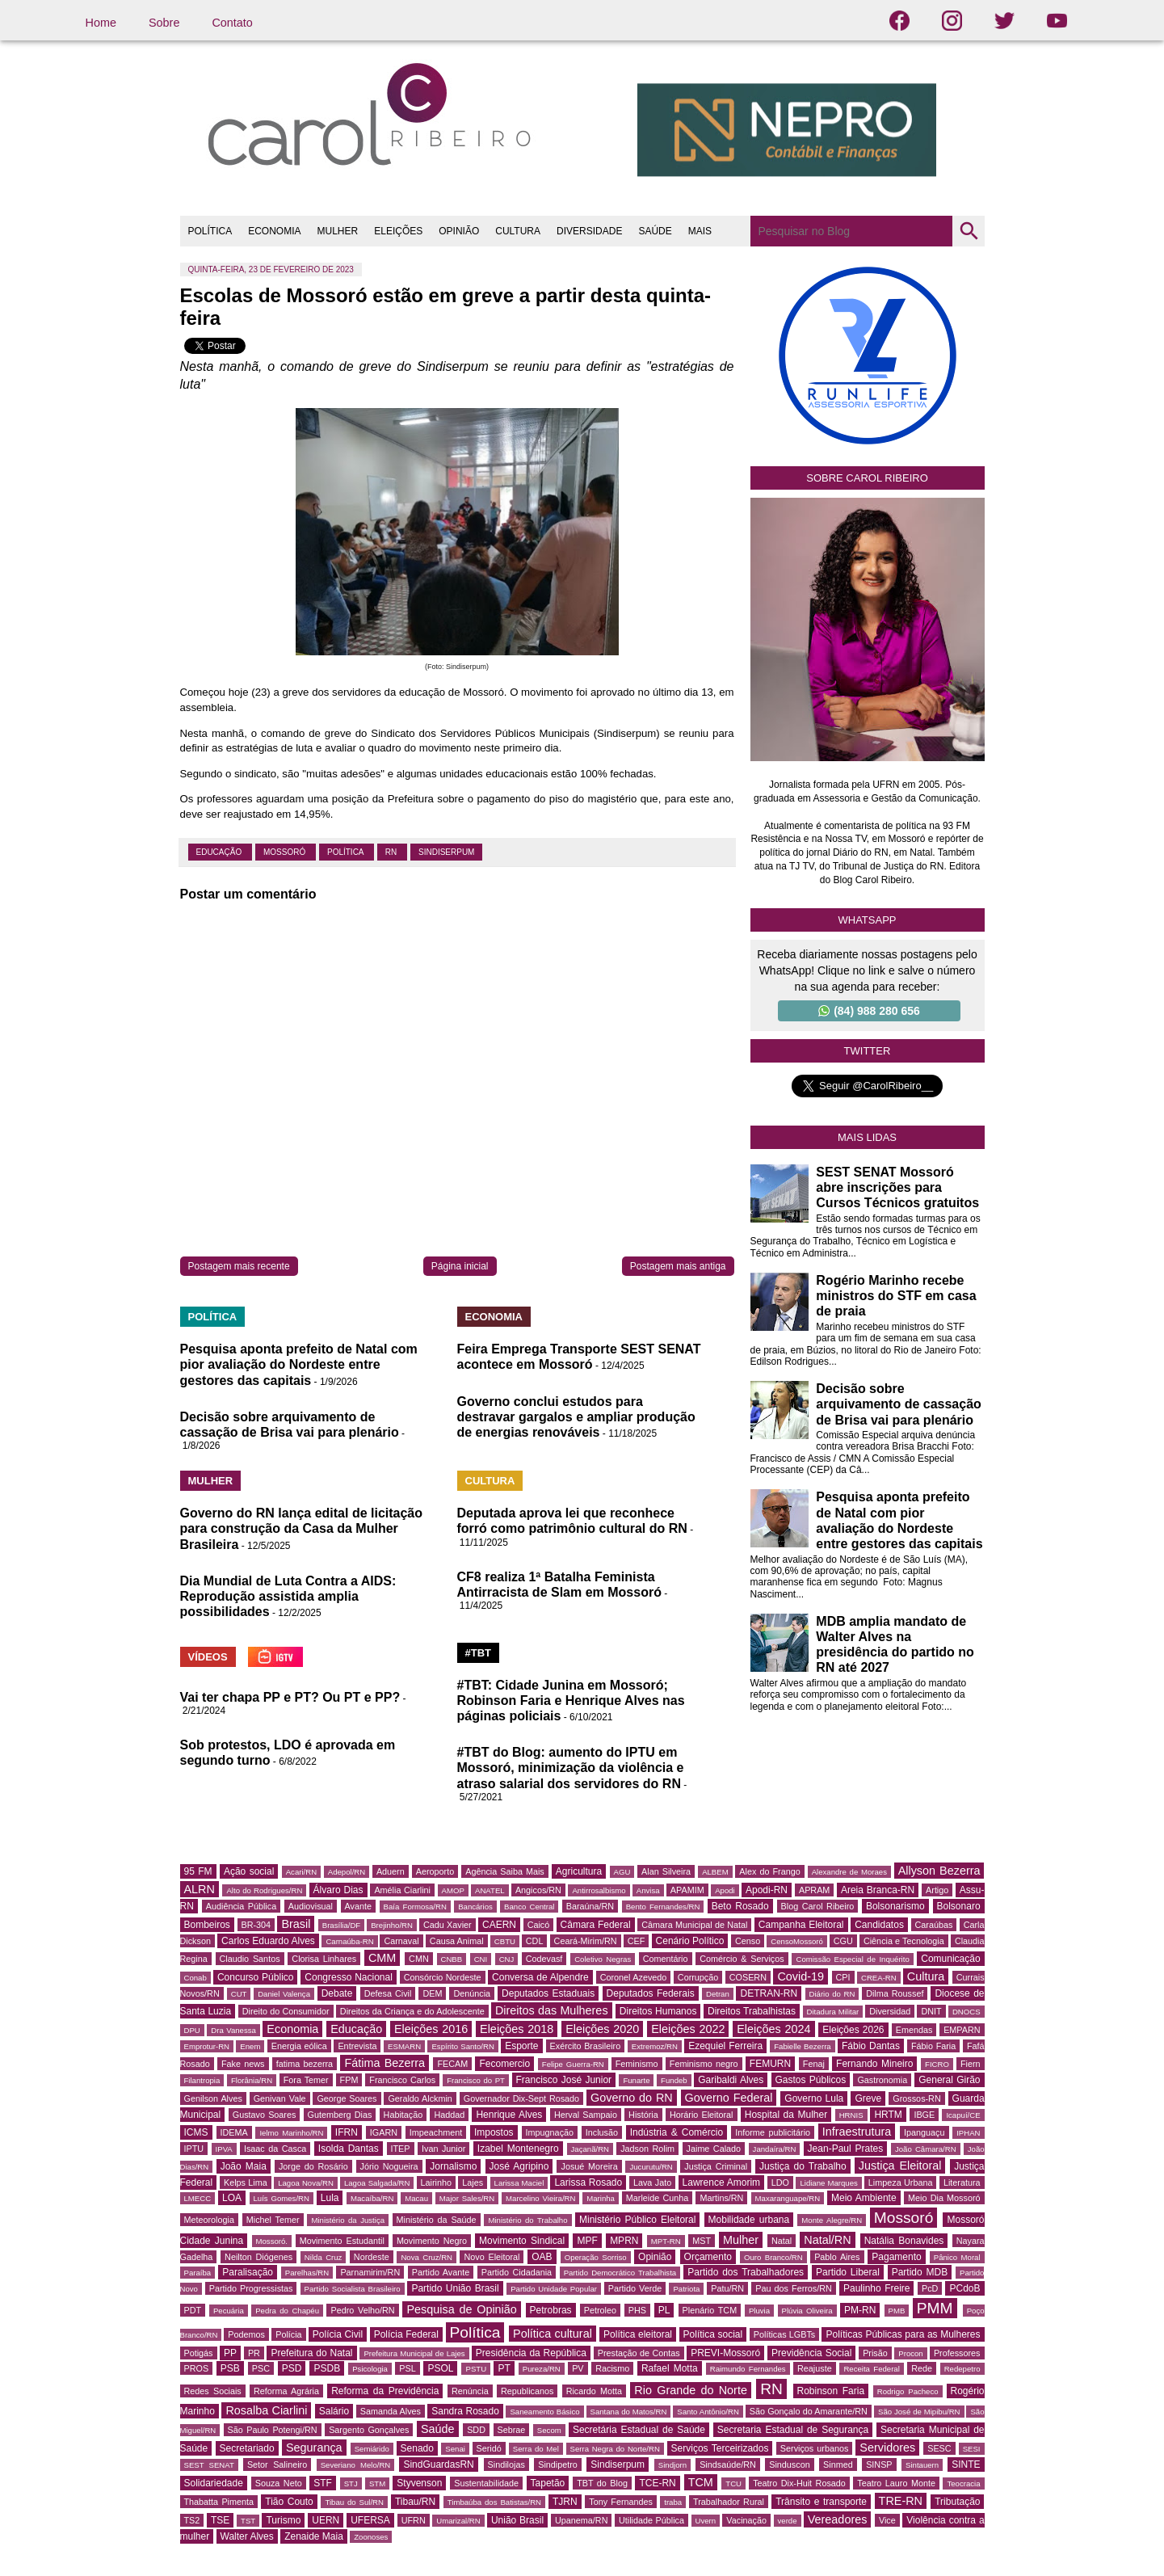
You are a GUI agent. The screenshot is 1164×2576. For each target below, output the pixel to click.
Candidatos (879, 1924)
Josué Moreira (589, 2166)
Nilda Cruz (323, 2257)
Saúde (438, 2428)
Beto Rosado (740, 1906)
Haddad (449, 2114)
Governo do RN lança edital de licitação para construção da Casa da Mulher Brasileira (301, 1528)
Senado (417, 2448)
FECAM (452, 2064)
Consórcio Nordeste (442, 1977)
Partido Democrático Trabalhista (620, 2272)
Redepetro (962, 2368)
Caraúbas (934, 1925)
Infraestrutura (857, 2131)
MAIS (700, 231)
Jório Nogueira (389, 2166)
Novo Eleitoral (491, 2257)
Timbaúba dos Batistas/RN (494, 2502)
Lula (330, 2197)
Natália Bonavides (904, 2240)
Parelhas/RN (307, 2272)
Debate (337, 1993)
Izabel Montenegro (518, 2148)
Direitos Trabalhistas (752, 2011)
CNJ (507, 1959)
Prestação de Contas (639, 2353)
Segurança (314, 2447)
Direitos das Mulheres (551, 2010)
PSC (261, 2368)
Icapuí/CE (963, 2115)
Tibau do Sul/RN (354, 2502)
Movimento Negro (432, 2241)
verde (787, 2520)
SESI (972, 2448)
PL (664, 2310)
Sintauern (922, 2464)
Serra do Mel (536, 2448)
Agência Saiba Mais (504, 1871)
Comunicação (950, 1958)
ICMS (196, 2132)
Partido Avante (441, 2272)
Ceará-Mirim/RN (585, 1941)
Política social (713, 2334)
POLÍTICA (210, 231)
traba (673, 2502)
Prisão (875, 2353)
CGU (843, 1941)
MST (701, 2241)
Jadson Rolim (647, 2148)
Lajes (472, 2182)
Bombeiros (207, 1924)
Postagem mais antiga (678, 1266)
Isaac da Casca (275, 2148)
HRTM (887, 2114)
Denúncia (471, 1993)
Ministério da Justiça (347, 2220)
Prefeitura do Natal (311, 2353)
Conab (195, 1977)
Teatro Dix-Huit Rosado (799, 2483)
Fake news (243, 2064)
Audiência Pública (241, 1906)
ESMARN (404, 2046)
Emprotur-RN (207, 2046)
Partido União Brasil (454, 2288)
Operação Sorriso (596, 2257)
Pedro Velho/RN (362, 2310)
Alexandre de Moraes (849, 1871)
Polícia (288, 2334)
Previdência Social (811, 2353)
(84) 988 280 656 (869, 1010)
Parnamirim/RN (370, 2272)
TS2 (192, 2520)
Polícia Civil (338, 2334)
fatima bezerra (304, 2064)
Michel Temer (273, 2220)
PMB (897, 2310)
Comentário (665, 1959)
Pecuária (228, 2310)
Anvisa (648, 1890)
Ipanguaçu (924, 2132)
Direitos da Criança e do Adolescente (412, 2011)
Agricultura (579, 1871)
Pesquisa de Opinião (461, 2309)
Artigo (937, 1890)
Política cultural (552, 2333)
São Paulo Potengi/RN (272, 2430)
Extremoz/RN (655, 2046)
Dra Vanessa (233, 2030)
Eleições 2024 (773, 2028)
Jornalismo (453, 2166)
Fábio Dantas (871, 2046)
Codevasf (544, 1959)
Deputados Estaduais (548, 1993)
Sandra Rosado (465, 2411)
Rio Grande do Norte (690, 2390)
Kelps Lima (245, 2182)
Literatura (962, 2182)
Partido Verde (635, 2288)
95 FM (198, 1871)
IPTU (194, 2148)
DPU (192, 2030)
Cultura (925, 1976)
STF (322, 2483)
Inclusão (602, 2132)
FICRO (937, 2064)
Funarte (636, 2080)
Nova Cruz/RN (426, 2257)
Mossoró (285, 852)
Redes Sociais (213, 2391)
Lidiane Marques (828, 2182)
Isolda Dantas (348, 2148)
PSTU (475, 2368)
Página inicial (460, 1266)
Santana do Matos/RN (628, 2411)
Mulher (740, 2239)
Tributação (957, 2501)
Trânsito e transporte (821, 2501)
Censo (747, 1941)
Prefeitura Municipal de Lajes (413, 2353)
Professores (957, 2353)
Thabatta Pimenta (219, 2502)
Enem (250, 2046)
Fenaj (814, 2064)
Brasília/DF (341, 1925)
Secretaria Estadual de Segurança (792, 2429)
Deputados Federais (651, 1993)
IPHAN (968, 2132)
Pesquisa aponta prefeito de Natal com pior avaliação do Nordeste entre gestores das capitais (299, 1364)
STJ (351, 2483)
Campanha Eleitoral (801, 1924)
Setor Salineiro (277, 2464)
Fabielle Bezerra (802, 2046)
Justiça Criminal (715, 2166)
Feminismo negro (704, 2064)
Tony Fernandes (621, 2502)
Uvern (705, 2520)
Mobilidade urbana (749, 2219)
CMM (382, 1957)
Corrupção (698, 1977)
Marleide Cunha (657, 2198)
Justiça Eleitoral (900, 2165)
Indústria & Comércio (676, 2132)
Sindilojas (506, 2464)
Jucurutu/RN (650, 2166)
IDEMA (234, 2132)
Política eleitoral (637, 2334)
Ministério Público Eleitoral (637, 2219)
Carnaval (401, 1941)
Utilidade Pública (651, 2520)
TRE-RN (900, 2500)
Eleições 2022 (688, 2028)
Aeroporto (435, 1871)
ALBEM (715, 1871)
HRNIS (851, 2115)
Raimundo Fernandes (748, 2368)
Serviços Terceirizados (720, 2448)
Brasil (295, 1923)
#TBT (478, 1653)
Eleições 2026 (853, 2029)
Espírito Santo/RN (462, 2046)
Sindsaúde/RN (728, 2464)
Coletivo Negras (602, 1959)
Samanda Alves (390, 2411)
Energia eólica (299, 2046)
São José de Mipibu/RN (919, 2411)
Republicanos (527, 2391)
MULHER (338, 231)
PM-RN (860, 2310)
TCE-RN (657, 2483)
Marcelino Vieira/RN (540, 2198)
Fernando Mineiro (874, 2063)
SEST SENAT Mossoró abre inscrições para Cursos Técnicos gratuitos (897, 1187)
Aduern (390, 1871)
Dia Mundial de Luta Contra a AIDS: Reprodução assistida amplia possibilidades (288, 1596)
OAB (542, 2256)
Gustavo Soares (264, 2114)
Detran (717, 1993)
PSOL (440, 2368)
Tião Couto (289, 2501)
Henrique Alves (509, 2114)
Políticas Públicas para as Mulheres (903, 2334)
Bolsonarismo (895, 1906)
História (643, 2114)
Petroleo (600, 2310)
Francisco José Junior (564, 2080)
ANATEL (490, 1890)
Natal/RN (827, 2239)
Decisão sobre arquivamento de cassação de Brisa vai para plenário (898, 1404)
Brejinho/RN (392, 1925)
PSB (230, 2368)
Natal (781, 2241)
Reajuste (814, 2368)
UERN (325, 2520)
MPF (587, 2240)
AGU (622, 1871)
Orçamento (708, 2256)
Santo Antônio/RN (708, 2411)
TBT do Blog (602, 2483)
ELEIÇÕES (398, 231)
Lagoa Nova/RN (306, 2182)
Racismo (612, 2368)
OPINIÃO (459, 231)
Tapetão (548, 2483)
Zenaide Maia (313, 2536)
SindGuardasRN (438, 2464)
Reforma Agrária (286, 2391)
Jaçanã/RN (590, 2149)
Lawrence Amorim (721, 2182)
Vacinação (746, 2520)
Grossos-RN (916, 2098)
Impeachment (436, 2132)
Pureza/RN (542, 2368)
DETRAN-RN (768, 1993)
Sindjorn (672, 2464)
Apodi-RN (767, 1890)
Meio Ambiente (864, 2197)
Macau (416, 2198)
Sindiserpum (446, 852)
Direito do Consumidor (286, 2011)
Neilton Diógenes (258, 2257)
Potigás (198, 2353)
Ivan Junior (443, 2148)
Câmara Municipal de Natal (694, 1925)
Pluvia (759, 2310)
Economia (292, 2028)
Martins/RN (721, 2198)
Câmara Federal (596, 1924)
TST (248, 2520)
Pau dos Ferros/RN (793, 2288)
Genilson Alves (213, 2098)
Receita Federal (871, 2368)
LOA (232, 2197)
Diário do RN (832, 1993)
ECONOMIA (274, 231)
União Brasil (517, 2520)
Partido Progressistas (251, 2288)
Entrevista (357, 2046)
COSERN (748, 1977)
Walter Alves (247, 2536)
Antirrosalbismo (598, 1890)
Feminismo (637, 2064)
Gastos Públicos (811, 2080)
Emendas (914, 2030)
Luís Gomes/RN (281, 2198)
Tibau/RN (415, 2501)
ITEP (400, 2148)
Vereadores (838, 2519)
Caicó (538, 1925)
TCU (733, 2483)
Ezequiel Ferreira (725, 2046)
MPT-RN (666, 2241)
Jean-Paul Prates (846, 2148)
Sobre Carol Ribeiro (867, 478)
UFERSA (370, 2520)
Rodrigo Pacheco (908, 2391)
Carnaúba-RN (349, 1941)
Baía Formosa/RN (415, 1906)
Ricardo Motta (594, 2391)
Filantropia (202, 2080)
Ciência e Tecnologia (904, 1941)
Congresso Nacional (349, 1977)
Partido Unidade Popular (554, 2288)
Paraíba (198, 2272)
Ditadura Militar (833, 2011)
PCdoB (964, 2288)
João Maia (244, 2166)
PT (504, 2368)
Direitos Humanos (658, 2011)
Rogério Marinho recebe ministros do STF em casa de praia (896, 1295)
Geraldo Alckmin (420, 2098)
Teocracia (963, 2483)
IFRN (346, 2132)
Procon (910, 2353)
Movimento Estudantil (342, 2241)
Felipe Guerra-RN (573, 2064)
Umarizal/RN (458, 2520)
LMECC (198, 2198)
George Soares (346, 2098)
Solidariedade (213, 2483)
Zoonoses (371, 2536)
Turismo (283, 2520)
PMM (935, 2308)
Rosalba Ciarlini (266, 2410)
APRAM (814, 1890)
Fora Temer (306, 2080)
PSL (407, 2368)
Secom (549, 2430)
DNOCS (966, 2011)
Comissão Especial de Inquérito (852, 1959)
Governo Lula (813, 2098)
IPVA (224, 2149)
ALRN (199, 1889)
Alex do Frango (769, 1871)
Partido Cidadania (516, 2272)
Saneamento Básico (544, 2411)
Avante (358, 1906)
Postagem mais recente (239, 1266)
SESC (939, 2448)
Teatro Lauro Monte (896, 2483)
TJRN (565, 2501)
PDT (193, 2310)
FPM (349, 2080)
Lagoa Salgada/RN (377, 2182)
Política (346, 852)
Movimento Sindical (522, 2240)
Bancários (475, 1906)
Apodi (725, 1890)
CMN (419, 1959)
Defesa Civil (388, 1993)
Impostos (494, 2132)
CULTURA (517, 231)
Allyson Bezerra (939, 1870)
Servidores (887, 2447)
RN (392, 852)
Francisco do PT (476, 2080)
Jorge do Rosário (313, 2166)
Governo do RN (631, 2097)
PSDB (326, 2368)
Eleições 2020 (602, 2028)
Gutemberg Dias (340, 2114)
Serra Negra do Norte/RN (615, 2448)
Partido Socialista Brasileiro (353, 2288)
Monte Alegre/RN (831, 2220)
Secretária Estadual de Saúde (639, 2429)
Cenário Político (690, 1941)
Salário (334, 2411)
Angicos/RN (538, 1890)
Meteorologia (209, 2220)
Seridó (489, 2448)
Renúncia (470, 2391)
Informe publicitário (772, 2132)
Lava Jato (652, 2182)
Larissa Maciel (519, 2182)
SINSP (879, 2464)
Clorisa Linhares (324, 1959)
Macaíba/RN (372, 2198)
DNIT (931, 2011)
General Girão (949, 2080)
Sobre (164, 22)
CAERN (499, 1924)
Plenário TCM (710, 2310)
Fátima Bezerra (384, 2062)
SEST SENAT (209, 2464)
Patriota (686, 2288)
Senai (455, 2448)
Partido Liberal (848, 2272)
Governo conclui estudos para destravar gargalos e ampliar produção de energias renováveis (576, 1417)
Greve (868, 2098)
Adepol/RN (346, 1871)
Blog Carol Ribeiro (818, 1906)
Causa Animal (457, 1941)
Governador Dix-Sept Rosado (521, 2098)
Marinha (600, 2198)
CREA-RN (879, 1977)
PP (230, 2353)
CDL (535, 1941)
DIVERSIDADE (589, 231)
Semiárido (372, 2448)
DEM (432, 1993)
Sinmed (838, 2464)
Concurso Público (255, 1977)
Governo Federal (729, 2097)
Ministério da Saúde (437, 2220)
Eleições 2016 (431, 2028)
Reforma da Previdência (385, 2391)
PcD (930, 2288)
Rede (921, 2368)
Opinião (654, 2256)
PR (254, 2353)
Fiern (970, 2064)
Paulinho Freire (876, 2288)
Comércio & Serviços (742, 1959)
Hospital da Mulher (786, 2114)
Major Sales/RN (466, 2198)
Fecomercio (504, 2063)
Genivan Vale (280, 2098)
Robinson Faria (831, 2391)
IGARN (383, 2132)
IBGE (924, 2114)
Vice (887, 2520)
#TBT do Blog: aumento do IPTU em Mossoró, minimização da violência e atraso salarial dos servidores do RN (570, 1767)
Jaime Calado (714, 2148)
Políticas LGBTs (784, 2334)
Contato (232, 22)
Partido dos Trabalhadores (745, 2272)
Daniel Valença (284, 1993)
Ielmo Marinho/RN (291, 2132)
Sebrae (512, 2430)
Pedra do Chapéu (287, 2310)
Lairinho (436, 2182)
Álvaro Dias (338, 1890)
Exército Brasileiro (585, 2046)
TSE (220, 2520)
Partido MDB (920, 2272)
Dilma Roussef (894, 1993)
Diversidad (889, 2011)
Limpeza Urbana (900, 2182)
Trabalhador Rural (728, 2502)
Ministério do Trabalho (527, 2220)
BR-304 (256, 1925)
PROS (196, 2368)
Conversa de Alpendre (540, 1977)
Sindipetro (558, 2464)
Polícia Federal (406, 2334)
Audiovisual (310, 1906)
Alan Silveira (666, 1871)
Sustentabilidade (486, 2483)
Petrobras (551, 2310)
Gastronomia (882, 2080)
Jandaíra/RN (774, 2149)
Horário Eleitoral (701, 2114)
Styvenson (419, 2483)
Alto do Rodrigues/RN (264, 1890)
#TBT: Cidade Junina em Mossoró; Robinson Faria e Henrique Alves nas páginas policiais (571, 1700)
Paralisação (247, 2272)
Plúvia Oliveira (807, 2310)
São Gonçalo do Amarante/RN (809, 2411)
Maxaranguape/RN (788, 2198)
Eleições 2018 (516, 2028)
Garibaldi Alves (730, 2080)
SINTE (966, 2464)
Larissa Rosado (588, 2182)
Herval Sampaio (585, 2114)
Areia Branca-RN (877, 1890)
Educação (220, 852)
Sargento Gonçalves (369, 2430)
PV (577, 2368)
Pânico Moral (957, 2257)
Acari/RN (301, 1871)
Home (101, 22)
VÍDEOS (208, 1657)
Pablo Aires (836, 2257)
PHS (637, 2310)
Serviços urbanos (814, 2448)
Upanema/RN (581, 2520)
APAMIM (687, 1890)
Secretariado (247, 2448)
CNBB (452, 1959)
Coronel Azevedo (633, 1977)
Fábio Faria (933, 2046)
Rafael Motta (669, 2368)
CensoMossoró (797, 1941)
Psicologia (370, 2368)
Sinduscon (789, 2464)
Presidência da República (531, 2353)
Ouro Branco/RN (773, 2257)
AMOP (453, 1890)
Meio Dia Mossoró (944, 2198)
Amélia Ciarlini (402, 1890)
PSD (292, 2368)
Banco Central (529, 1906)
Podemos (246, 2334)
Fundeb (674, 2080)
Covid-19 (800, 1976)
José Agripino (519, 2166)
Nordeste (371, 2257)
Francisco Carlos (402, 2080)
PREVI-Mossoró (725, 2353)
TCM (700, 2482)
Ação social (249, 1871)
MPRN (624, 2240)
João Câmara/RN (925, 2149)
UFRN (413, 2520)
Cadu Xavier (447, 1925)
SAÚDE (654, 231)
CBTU (504, 1941)
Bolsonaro (959, 1906)
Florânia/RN (251, 2080)
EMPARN (961, 2030)
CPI (843, 1977)
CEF (636, 1941)
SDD (476, 2430)
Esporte (521, 2046)
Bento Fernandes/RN (663, 1906)
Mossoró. (272, 2241)
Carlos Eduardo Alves (268, 1941)
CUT (239, 1993)
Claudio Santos (250, 1959)
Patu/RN (727, 2288)
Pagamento (896, 2256)
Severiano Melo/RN (356, 2464)
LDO (780, 2182)
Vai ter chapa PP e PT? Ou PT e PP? (290, 1697)
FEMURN (770, 2063)
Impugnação (550, 2132)
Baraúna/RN (590, 1906)
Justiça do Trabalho (803, 2166)
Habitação (403, 2114)
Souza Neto (278, 2483)
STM (377, 2483)
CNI (481, 1959)
